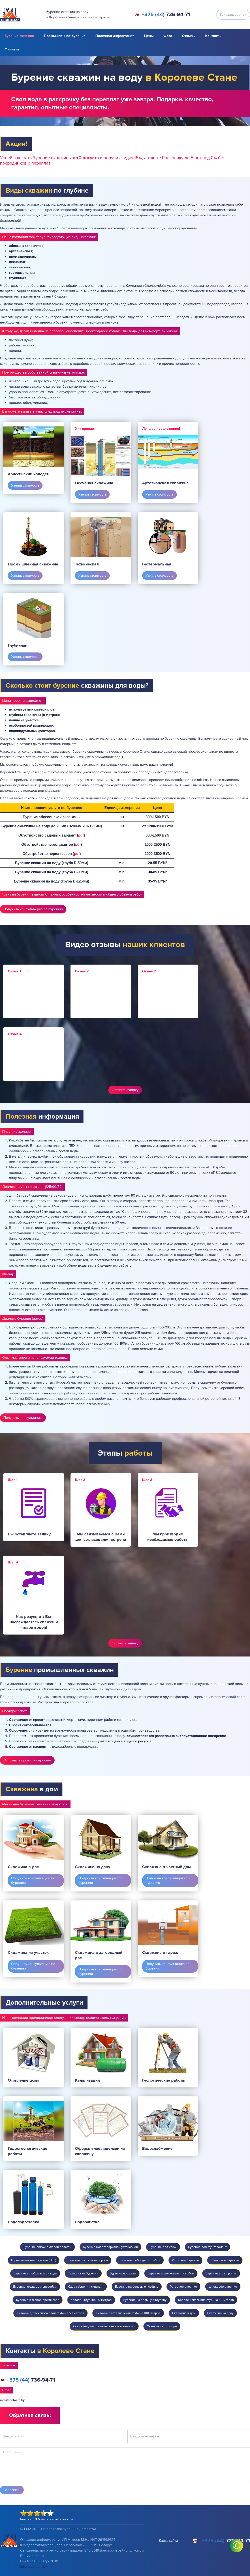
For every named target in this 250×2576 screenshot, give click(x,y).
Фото (167, 36)
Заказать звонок (233, 14)
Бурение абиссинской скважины (52, 817)
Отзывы (188, 36)
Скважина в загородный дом (98, 1955)
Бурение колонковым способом (171, 2273)
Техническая (87, 564)
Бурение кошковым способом (35, 2287)
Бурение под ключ (163, 2247)
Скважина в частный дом (166, 1866)
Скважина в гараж (160, 1952)
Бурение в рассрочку (221, 2273)
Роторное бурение (185, 2260)
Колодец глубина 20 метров (91, 2300)
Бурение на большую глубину (136, 2287)
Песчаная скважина (94, 482)
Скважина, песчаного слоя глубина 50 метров (50, 2313)
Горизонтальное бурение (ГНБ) (33, 2260)
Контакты (213, 36)
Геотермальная (156, 564)
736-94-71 (166, 14)
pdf (81, 835)
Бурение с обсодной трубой (140, 2260)
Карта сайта (168, 2540)
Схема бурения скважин (85, 2287)
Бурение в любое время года (35, 2273)
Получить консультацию (23, 1417)
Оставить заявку (125, 1090)
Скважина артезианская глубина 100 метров (128, 2313)
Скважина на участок (28, 1952)
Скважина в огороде (162, 2326)
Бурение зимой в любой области (47, 2247)
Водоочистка (87, 2221)
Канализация (87, 2080)
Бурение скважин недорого (88, 2260)
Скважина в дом (24, 1866)
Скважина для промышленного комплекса (104, 2326)
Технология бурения (83, 2273)
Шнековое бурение (225, 2260)
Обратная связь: (30, 2415)
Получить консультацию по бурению (33, 909)
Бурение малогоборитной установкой (110, 2247)
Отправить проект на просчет (27, 1760)
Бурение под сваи (123, 2273)
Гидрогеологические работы (27, 2151)
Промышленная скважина (33, 564)
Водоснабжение (157, 2148)
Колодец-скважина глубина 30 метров (206, 2300)
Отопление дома (23, 2080)
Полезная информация (114, 36)
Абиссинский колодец (28, 474)
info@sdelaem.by (12, 2400)
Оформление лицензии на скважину (100, 2151)
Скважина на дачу (92, 1866)
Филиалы (12, 49)
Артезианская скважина (165, 482)
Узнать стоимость (25, 485)
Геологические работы (163, 2080)
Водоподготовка (23, 2221)
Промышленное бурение (64, 36)
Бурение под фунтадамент (207, 2247)
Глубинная (17, 645)
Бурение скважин (19, 36)
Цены (149, 36)
